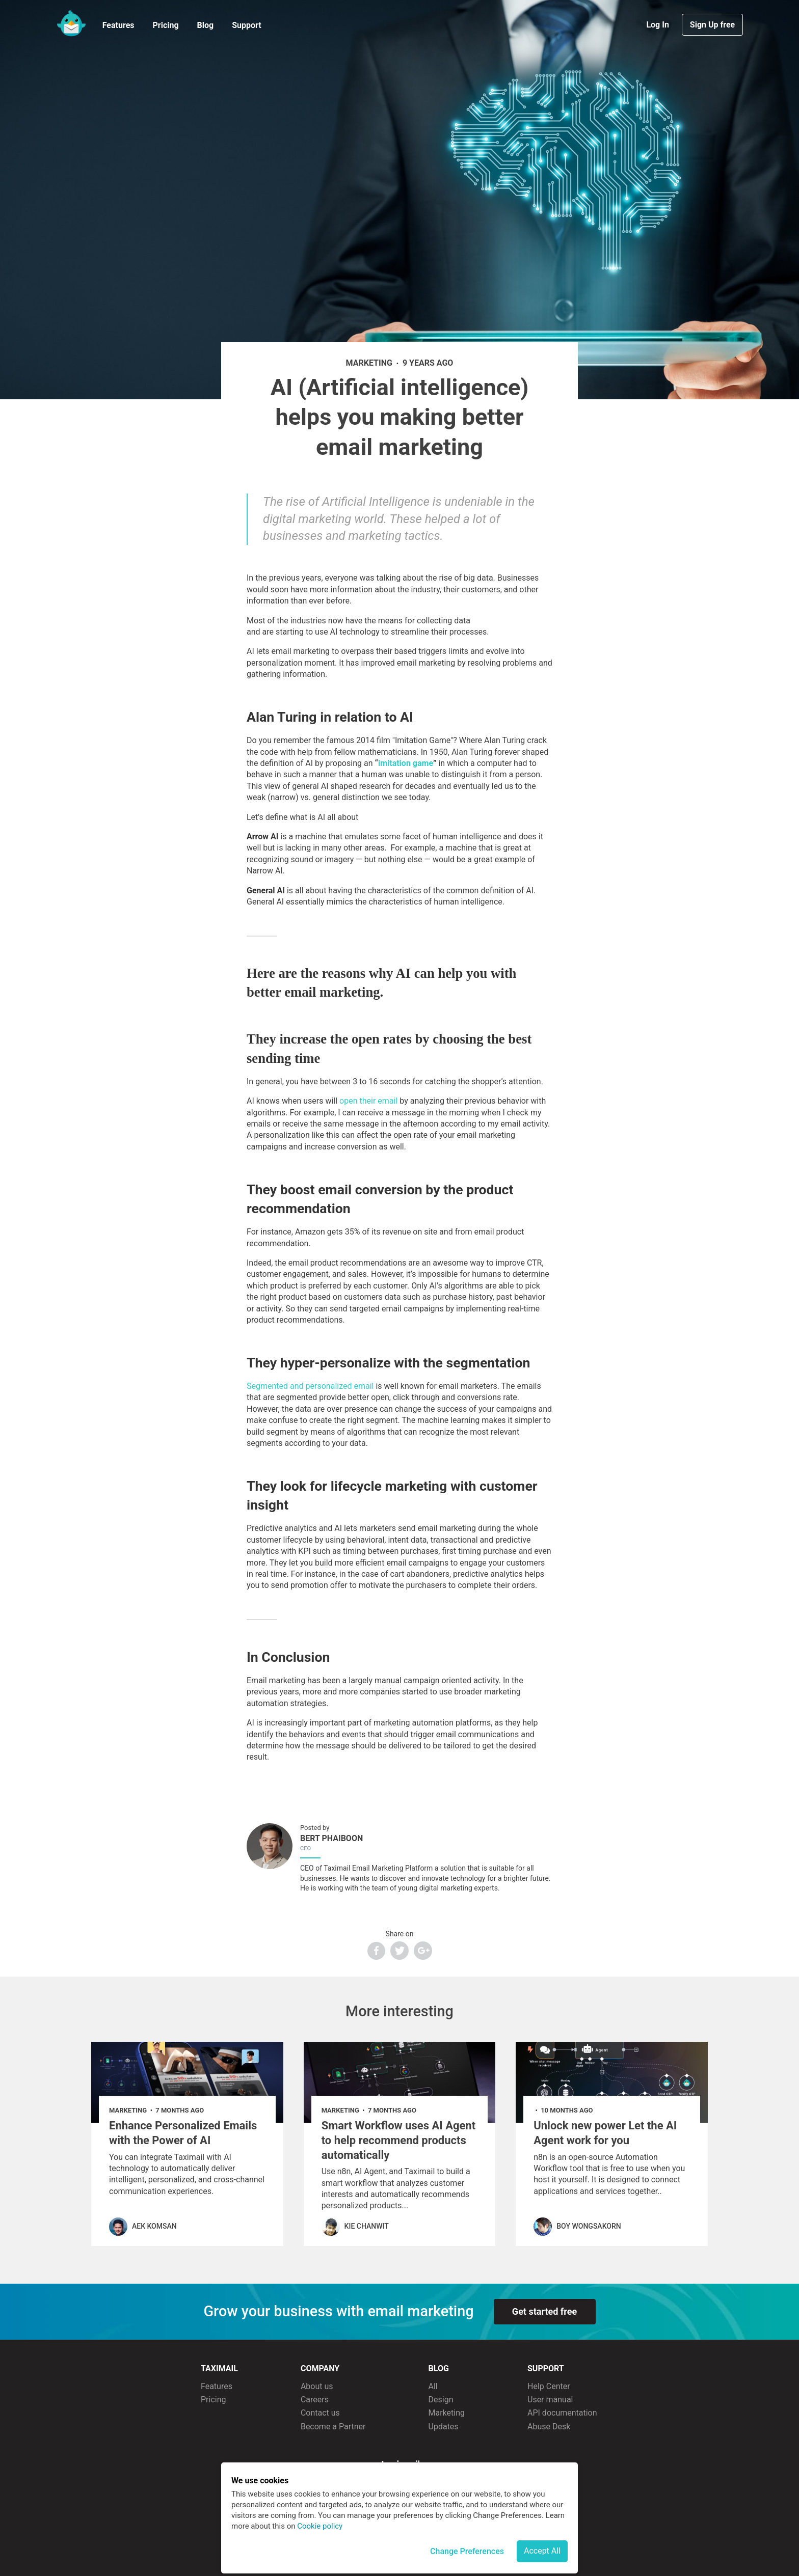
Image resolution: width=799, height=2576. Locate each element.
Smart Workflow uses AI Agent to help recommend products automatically (399, 2140)
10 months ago (567, 2110)
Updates (444, 2426)
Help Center (548, 2386)
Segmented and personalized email (310, 1386)
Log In (658, 25)
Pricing (165, 25)
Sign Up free (712, 25)
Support (246, 25)
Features (118, 25)
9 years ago (428, 363)
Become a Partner (333, 2426)
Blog (205, 25)
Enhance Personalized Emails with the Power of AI (183, 2133)
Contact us (320, 2413)
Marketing (447, 2413)
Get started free (544, 2311)
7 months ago (179, 2110)
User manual (550, 2399)
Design (441, 2399)
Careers (315, 2399)
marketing (369, 363)
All (433, 2386)
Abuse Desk (548, 2426)
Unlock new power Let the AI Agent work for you (605, 2133)
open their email (368, 1101)
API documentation (562, 2413)
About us (317, 2386)
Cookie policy (319, 2526)
